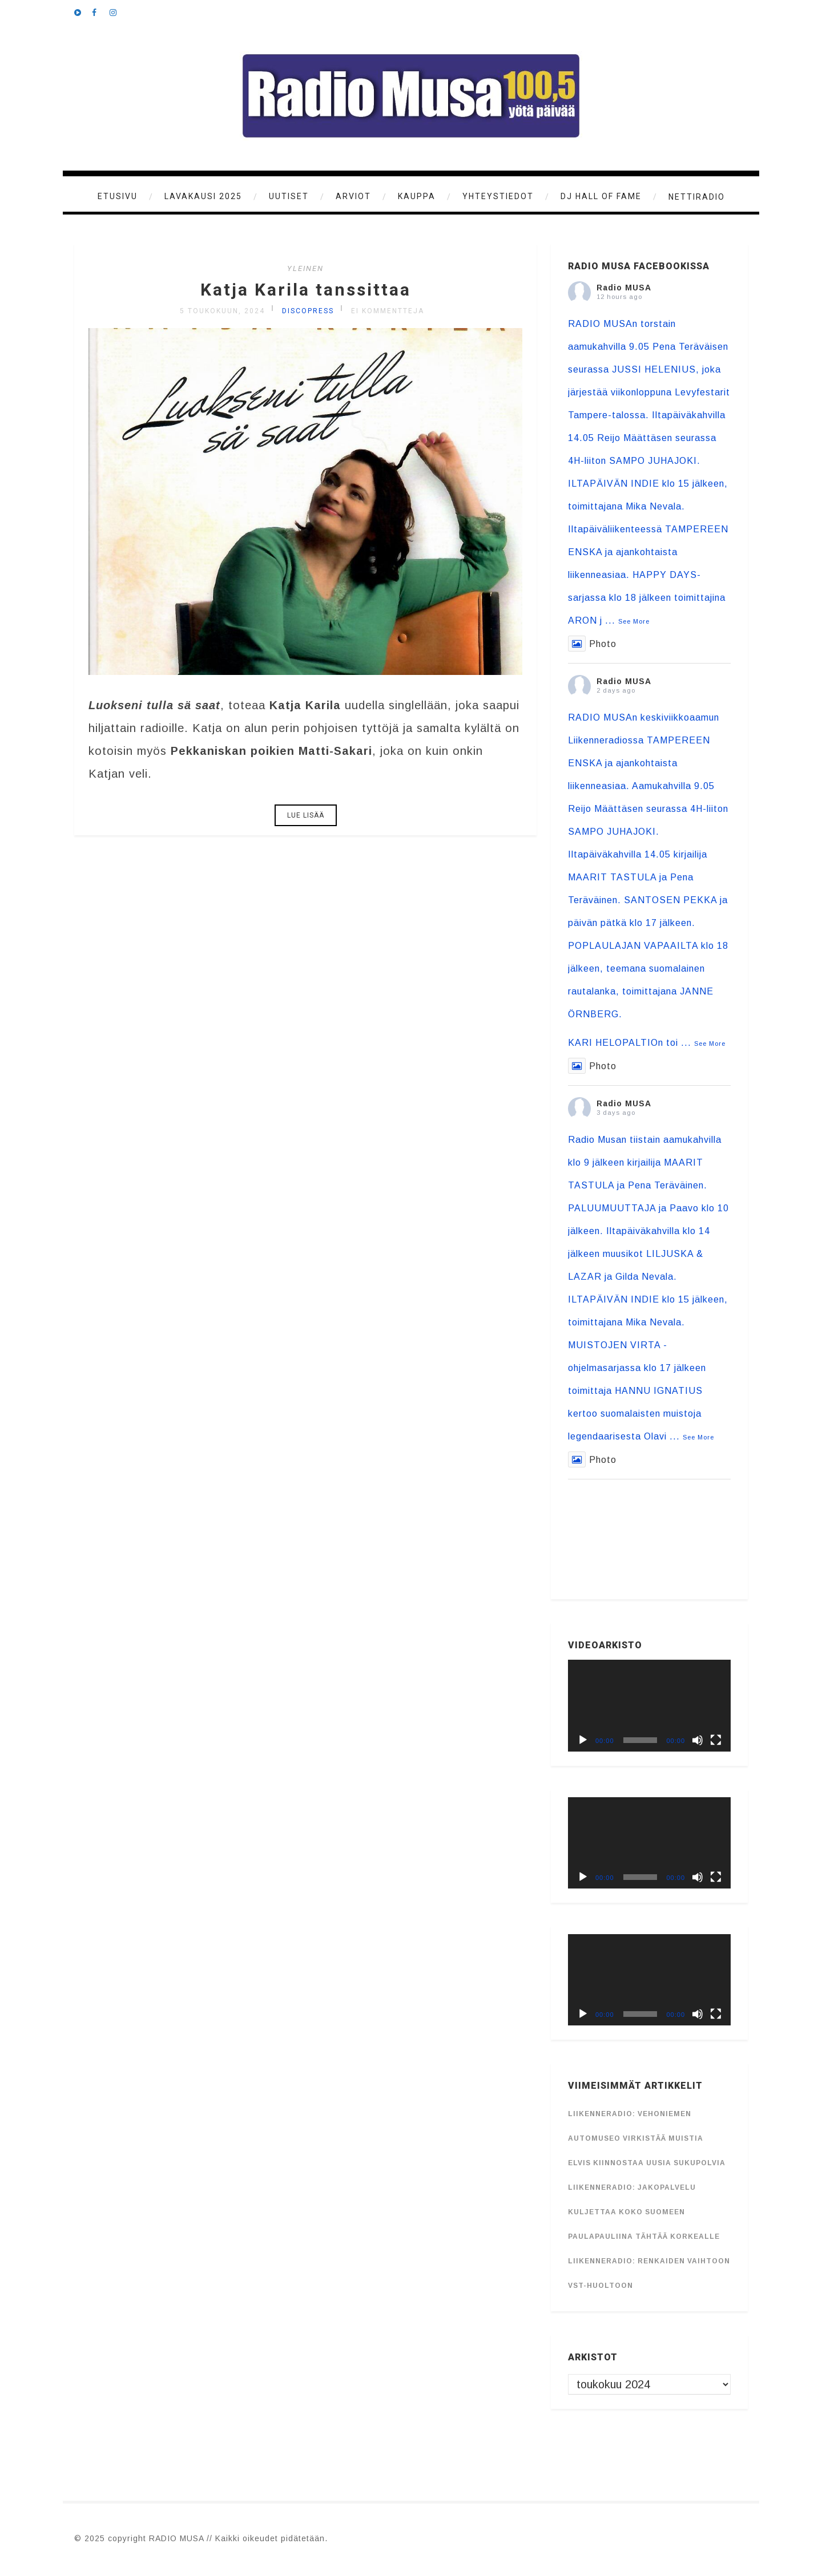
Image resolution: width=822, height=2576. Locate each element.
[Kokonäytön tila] (716, 1740)
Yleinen (305, 268)
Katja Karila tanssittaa (305, 290)
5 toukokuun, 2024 (222, 311)
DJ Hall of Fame (601, 196)
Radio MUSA (624, 287)
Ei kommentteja (387, 311)
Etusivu (118, 196)
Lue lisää (305, 815)
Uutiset (289, 196)
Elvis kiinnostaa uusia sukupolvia (647, 2163)
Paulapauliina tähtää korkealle (644, 2237)
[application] (649, 1705)
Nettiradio (696, 196)
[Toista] (583, 1740)
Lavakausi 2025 (203, 196)
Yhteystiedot (498, 196)
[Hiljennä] (697, 1740)
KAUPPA (417, 196)
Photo (592, 644)
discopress (308, 311)
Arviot (353, 196)
